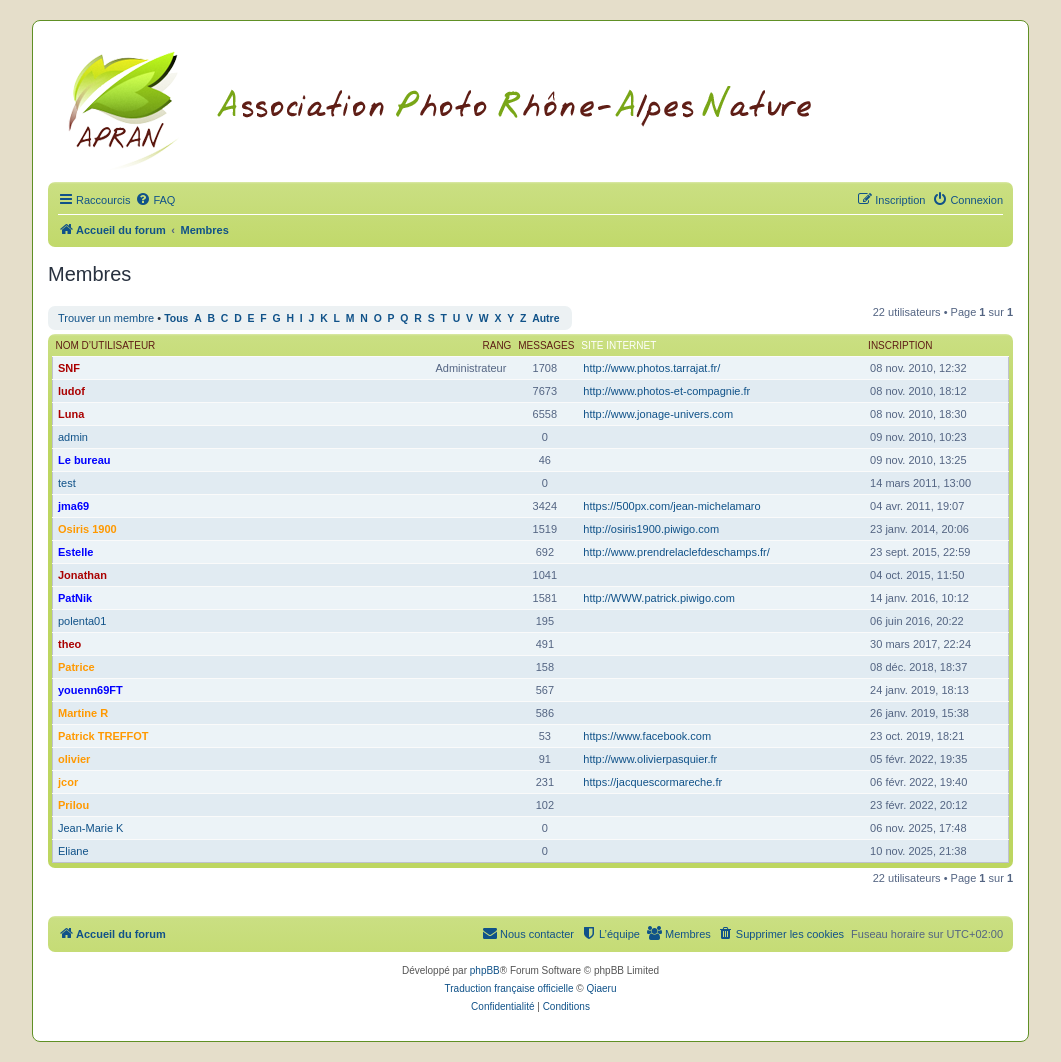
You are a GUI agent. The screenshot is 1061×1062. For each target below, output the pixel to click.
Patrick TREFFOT (103, 736)
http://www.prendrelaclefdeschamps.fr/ (676, 552)
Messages (546, 345)
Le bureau (84, 460)
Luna (71, 414)
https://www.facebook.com (647, 736)
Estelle (75, 552)
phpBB (485, 970)
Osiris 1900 (87, 529)
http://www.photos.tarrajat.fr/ (651, 368)
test (67, 483)
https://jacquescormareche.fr (652, 782)
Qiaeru (601, 988)
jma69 (73, 506)
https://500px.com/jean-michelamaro (671, 506)
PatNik (75, 598)
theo (69, 644)
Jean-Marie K (90, 828)
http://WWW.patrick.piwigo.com (659, 598)
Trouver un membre (106, 318)
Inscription (900, 345)
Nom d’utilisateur (106, 345)
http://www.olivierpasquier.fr (650, 759)
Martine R (83, 713)
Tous (176, 318)
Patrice (76, 667)
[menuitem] (155, 200)
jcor (68, 782)
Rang (497, 345)
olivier (74, 759)
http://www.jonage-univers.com (658, 414)
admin (73, 437)
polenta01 (82, 621)
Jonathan (82, 575)
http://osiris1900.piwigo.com (651, 529)
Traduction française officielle (509, 988)
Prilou (73, 805)
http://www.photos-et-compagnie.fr (666, 391)
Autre (545, 318)
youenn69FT (90, 690)
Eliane (73, 851)
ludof (71, 391)
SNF (69, 368)
